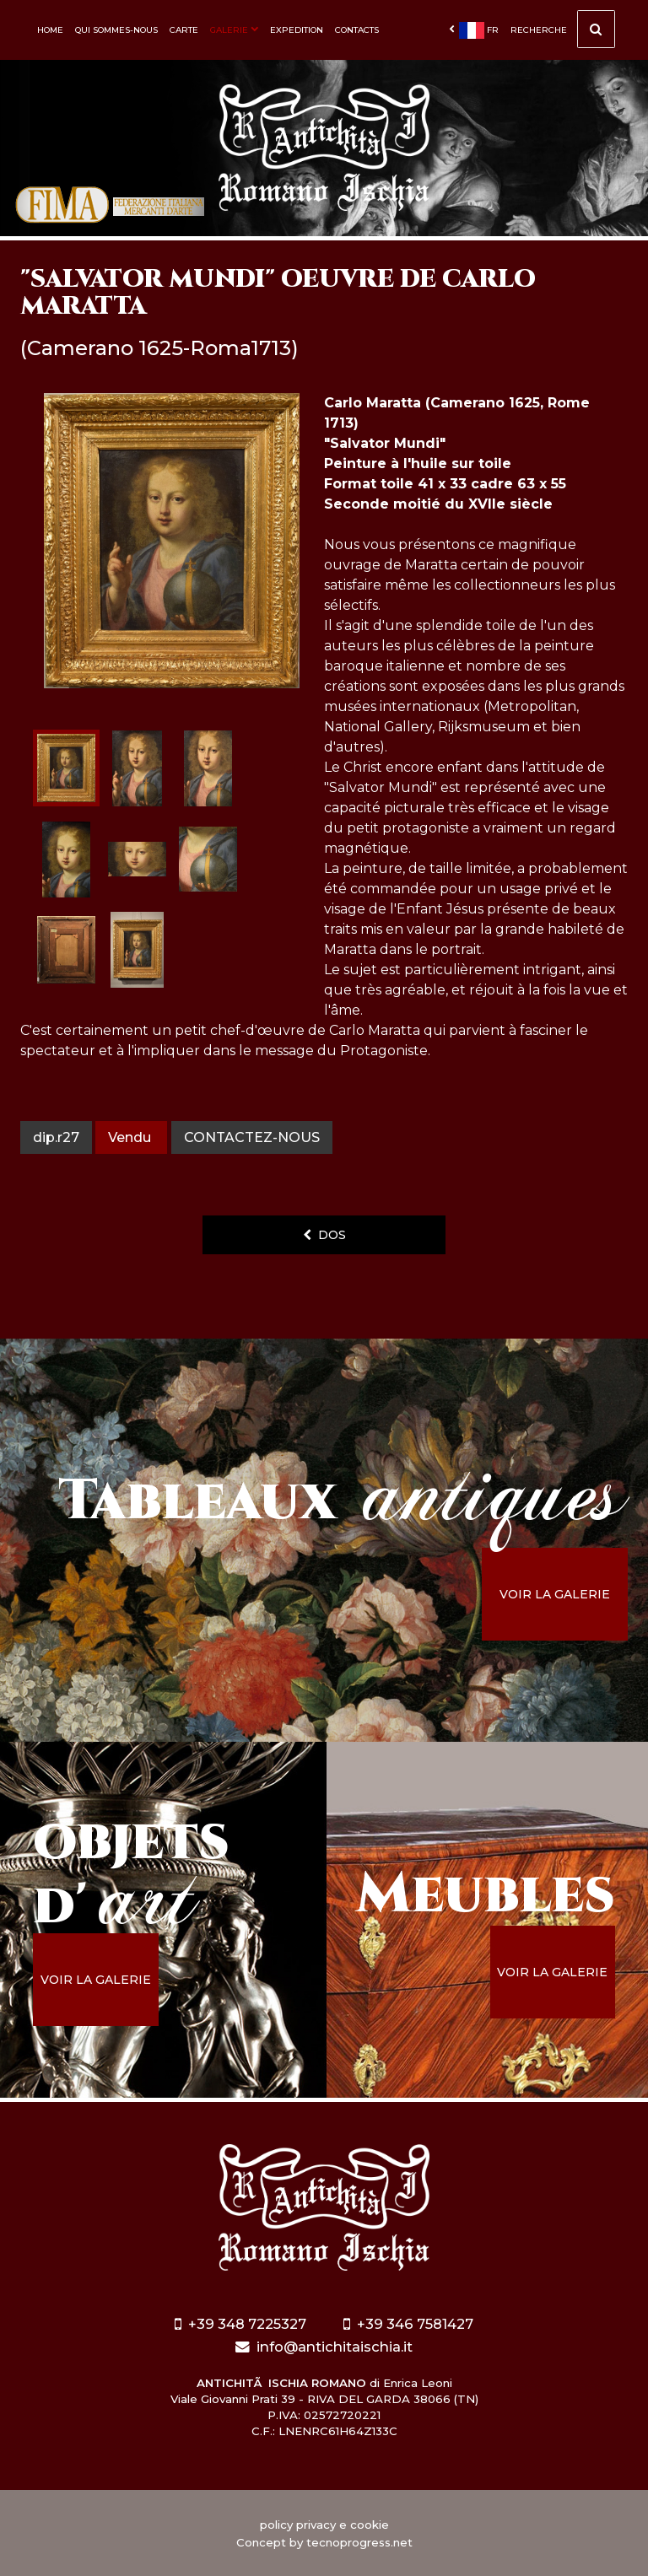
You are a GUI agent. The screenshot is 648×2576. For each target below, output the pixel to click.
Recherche (562, 34)
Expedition (296, 29)
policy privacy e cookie (324, 2524)
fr (474, 30)
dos (324, 1234)
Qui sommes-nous (116, 29)
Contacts (357, 29)
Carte (184, 29)
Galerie (234, 29)
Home (50, 29)
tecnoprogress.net (359, 2542)
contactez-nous (252, 1137)
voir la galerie (556, 1594)
